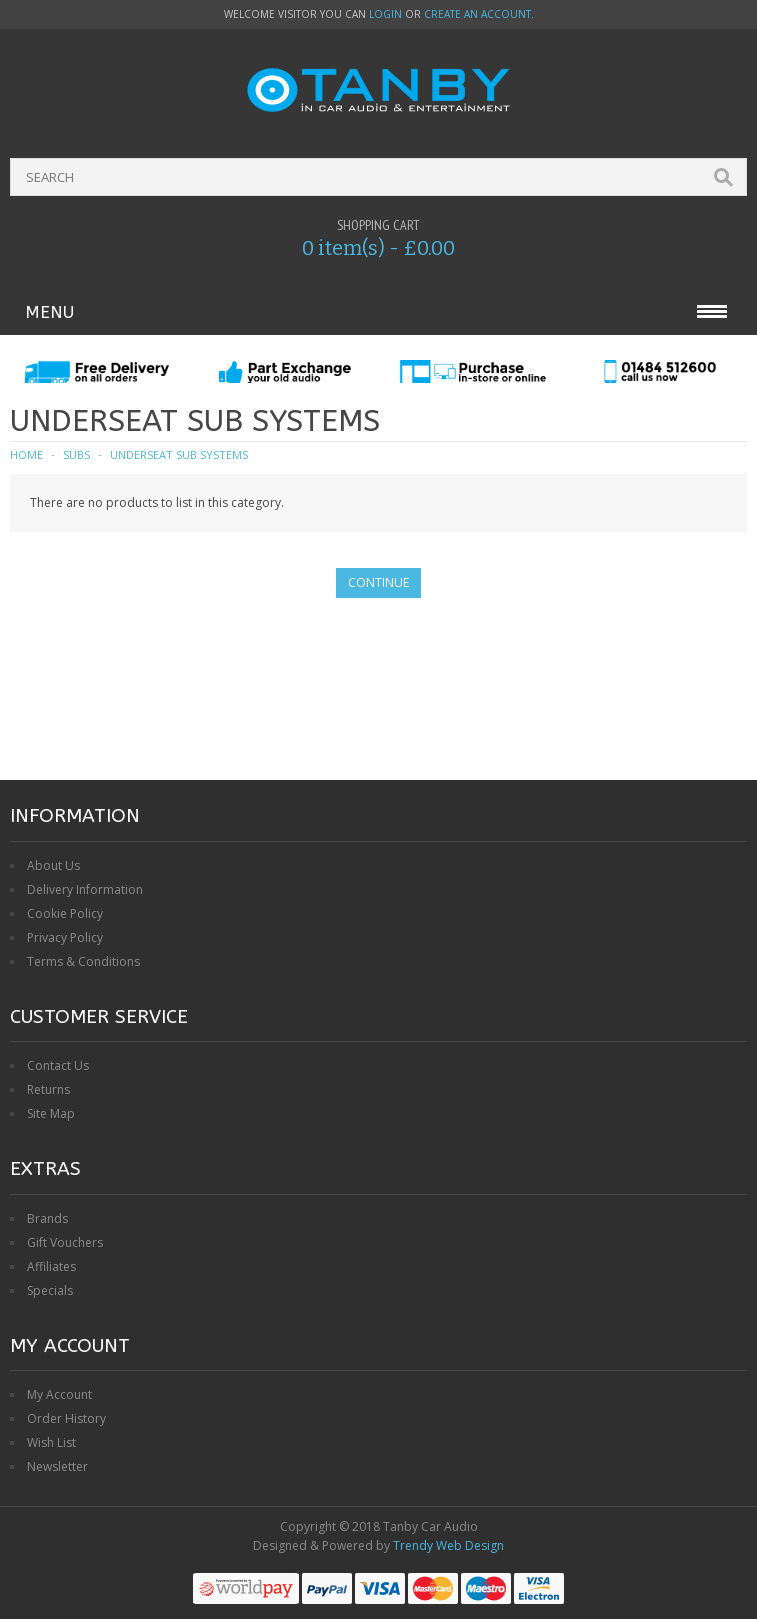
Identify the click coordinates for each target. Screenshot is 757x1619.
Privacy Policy (65, 937)
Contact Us (58, 1065)
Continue (378, 582)
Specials (50, 1290)
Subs (76, 454)
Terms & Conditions (83, 961)
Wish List (51, 1442)
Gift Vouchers (65, 1242)
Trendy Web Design (448, 1545)
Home (26, 454)
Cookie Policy (65, 913)
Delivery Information (85, 889)
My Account (59, 1394)
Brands (47, 1218)
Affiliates (51, 1266)
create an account (477, 14)
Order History (66, 1418)
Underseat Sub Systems (179, 454)
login (385, 14)
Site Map (51, 1113)
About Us (53, 865)
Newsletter (57, 1466)
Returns (48, 1089)
